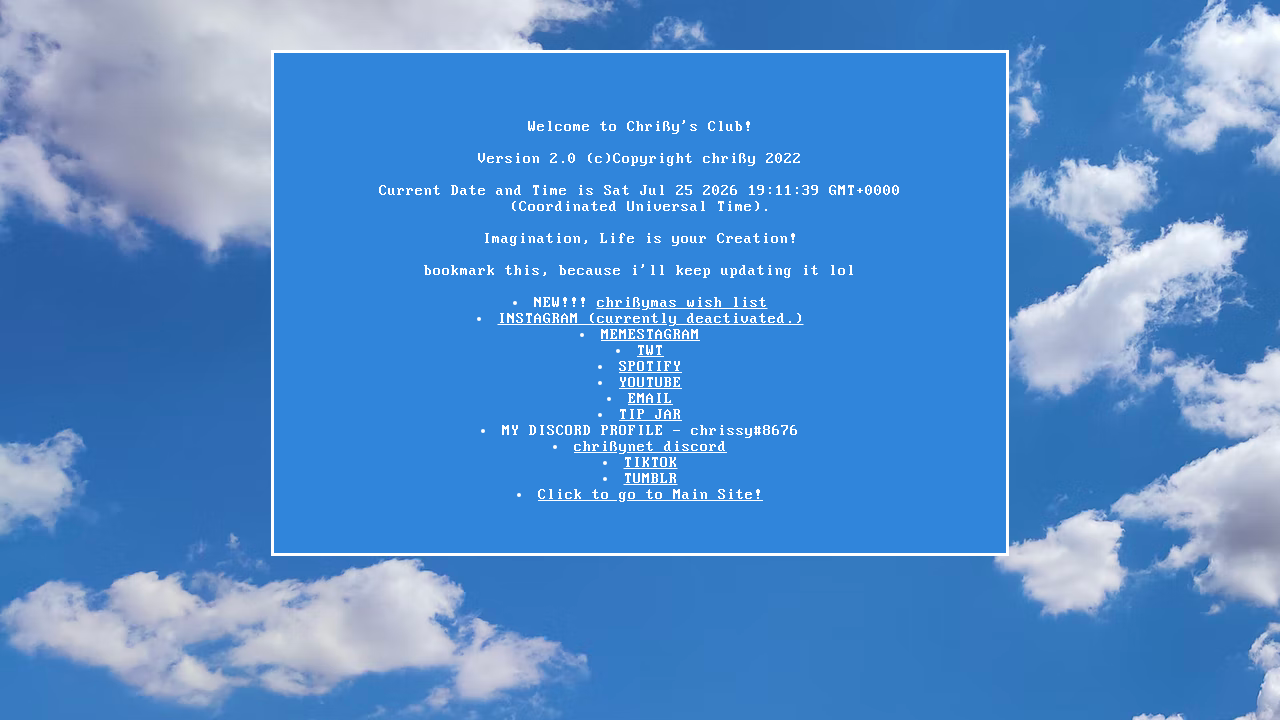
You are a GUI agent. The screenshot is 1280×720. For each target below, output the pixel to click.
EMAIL (650, 399)
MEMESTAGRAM (650, 335)
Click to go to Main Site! (650, 495)
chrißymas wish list (682, 303)
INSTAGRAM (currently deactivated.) (651, 319)
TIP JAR (650, 415)
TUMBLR (651, 479)
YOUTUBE (650, 383)
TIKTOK (651, 463)
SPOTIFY (650, 367)
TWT (650, 351)
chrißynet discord (650, 447)
